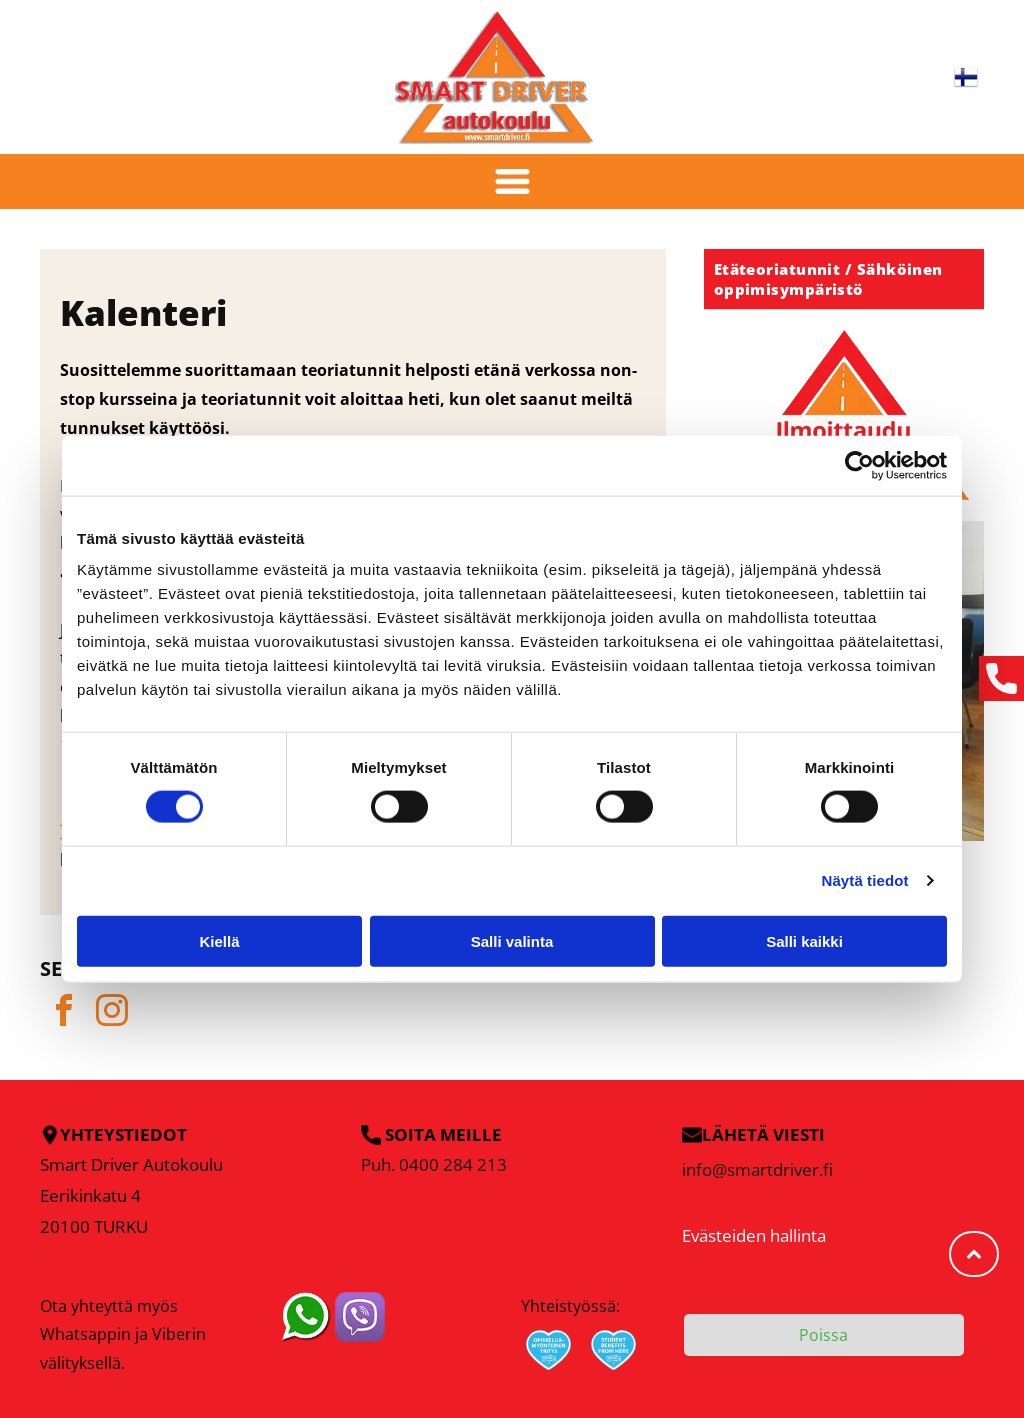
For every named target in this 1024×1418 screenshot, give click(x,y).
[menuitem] (844, 279)
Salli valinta (512, 940)
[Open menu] (512, 181)
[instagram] (112, 1013)
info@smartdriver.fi (757, 1169)
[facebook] (64, 1013)
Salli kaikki (804, 940)
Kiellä (219, 940)
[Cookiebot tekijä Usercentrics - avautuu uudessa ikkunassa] (859, 466)
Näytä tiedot (865, 880)
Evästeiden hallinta (754, 1235)
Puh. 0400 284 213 (434, 1164)
